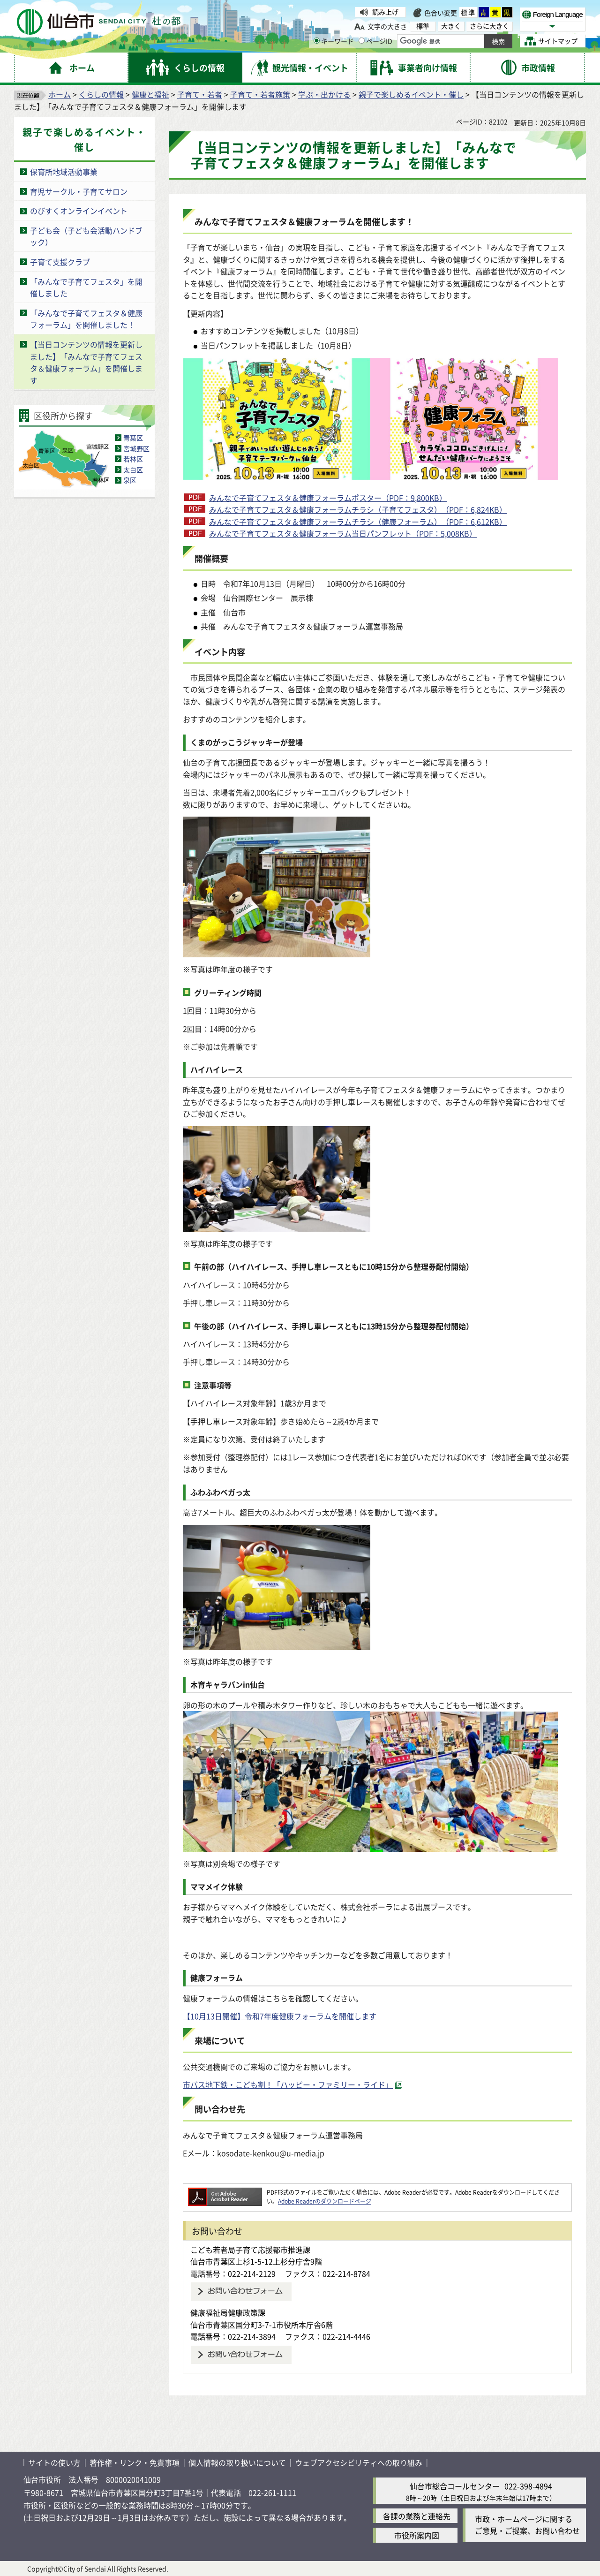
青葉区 (133, 437)
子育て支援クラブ (60, 261)
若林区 (133, 458)
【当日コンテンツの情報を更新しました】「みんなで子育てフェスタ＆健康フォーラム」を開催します (86, 362)
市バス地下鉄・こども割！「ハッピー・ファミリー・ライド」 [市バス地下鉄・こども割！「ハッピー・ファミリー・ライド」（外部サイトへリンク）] (288, 2084)
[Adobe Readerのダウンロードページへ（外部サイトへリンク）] (225, 2192)
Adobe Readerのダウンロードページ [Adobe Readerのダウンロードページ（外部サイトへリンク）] (324, 2201)
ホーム (59, 94)
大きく (451, 26)
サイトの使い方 (54, 2462)
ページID (375, 40)
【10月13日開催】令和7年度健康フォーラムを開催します (279, 2016)
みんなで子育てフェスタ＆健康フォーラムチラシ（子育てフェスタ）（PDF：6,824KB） (358, 509)
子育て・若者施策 (260, 94)
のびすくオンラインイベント (79, 210)
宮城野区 (136, 448)
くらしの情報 (101, 94)
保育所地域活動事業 (64, 171)
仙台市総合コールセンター (455, 2486)
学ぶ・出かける (324, 94)
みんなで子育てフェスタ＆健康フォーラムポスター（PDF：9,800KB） (328, 497)
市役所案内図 (416, 2535)
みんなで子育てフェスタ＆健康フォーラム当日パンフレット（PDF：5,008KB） (343, 533)
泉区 (129, 480)
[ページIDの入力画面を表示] (362, 41)
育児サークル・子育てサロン (79, 191)
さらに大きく (489, 26)
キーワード (334, 40)
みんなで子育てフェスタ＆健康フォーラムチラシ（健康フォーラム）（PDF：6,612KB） (358, 521)
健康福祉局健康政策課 (227, 2312)
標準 (468, 12)
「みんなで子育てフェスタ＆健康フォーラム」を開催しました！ (86, 319)
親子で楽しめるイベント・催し (411, 94)
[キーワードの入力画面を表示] (317, 41)
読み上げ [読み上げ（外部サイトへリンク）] (385, 11)
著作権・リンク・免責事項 (135, 2462)
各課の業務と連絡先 (416, 2516)
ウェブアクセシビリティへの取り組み (358, 2462)
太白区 (133, 469)
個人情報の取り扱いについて (237, 2462)
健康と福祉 (150, 94)
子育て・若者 (199, 94)
